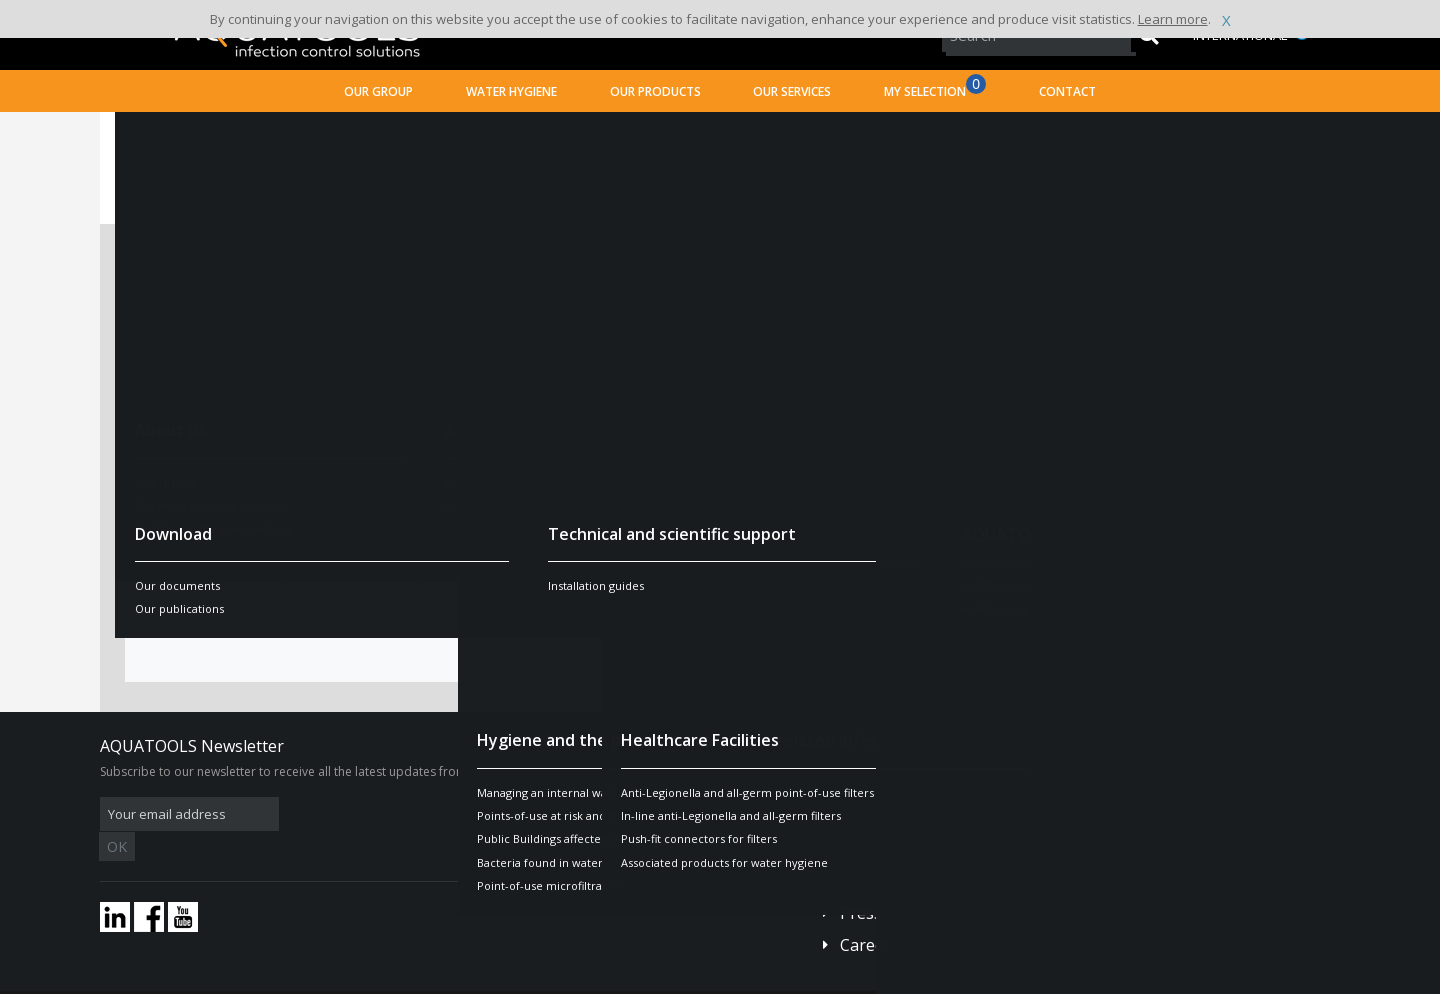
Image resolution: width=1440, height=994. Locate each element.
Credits (484, 978)
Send (720, 622)
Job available (783, 289)
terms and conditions (662, 576)
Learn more (1173, 19)
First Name (190, 390)
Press (861, 883)
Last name (188, 336)
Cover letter (780, 411)
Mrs (406, 289)
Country (179, 498)
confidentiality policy (509, 576)
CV (746, 343)
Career (865, 915)
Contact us (880, 801)
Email (169, 444)
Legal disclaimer (407, 978)
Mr (474, 289)
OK (417, 814)
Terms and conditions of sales (276, 978)
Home (143, 135)
